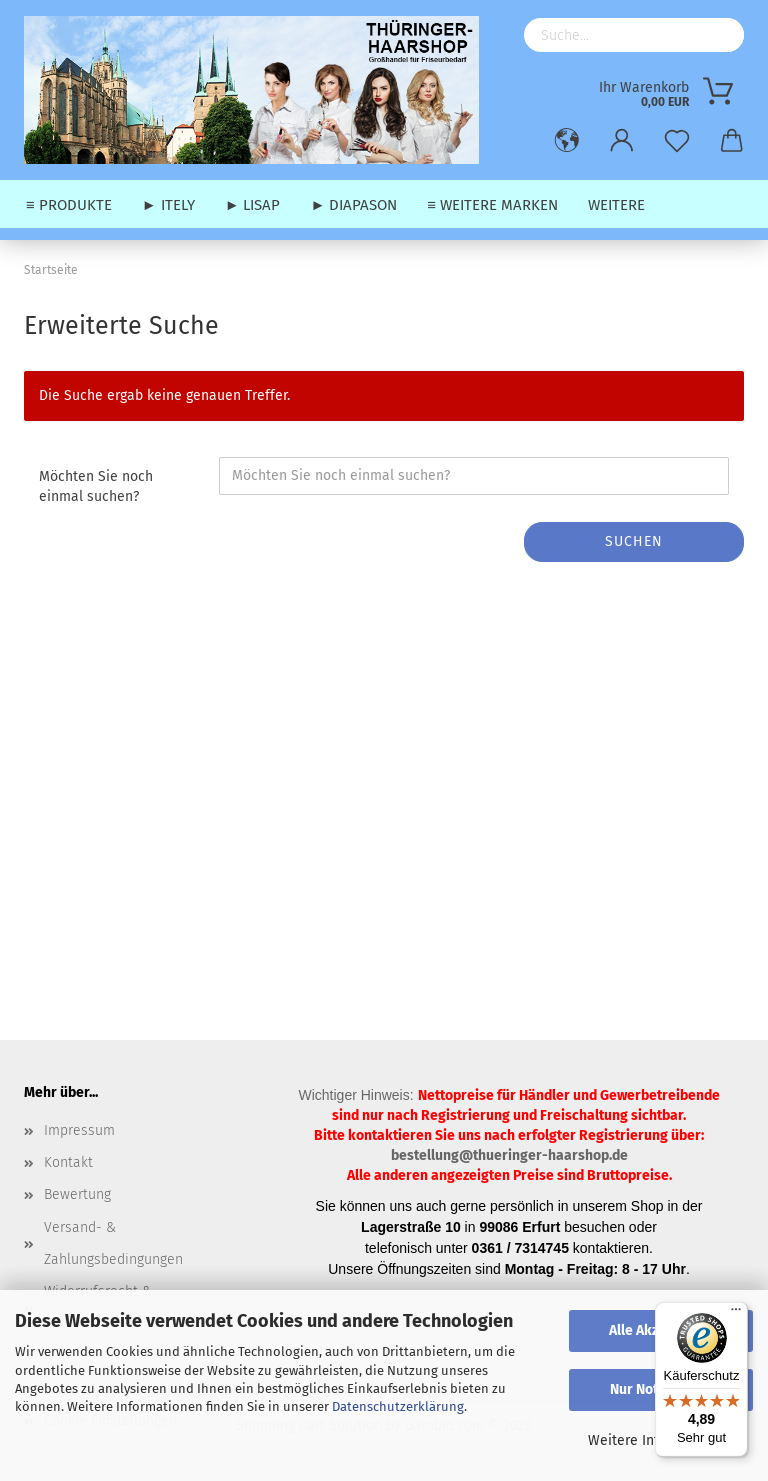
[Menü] (736, 1314)
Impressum (79, 1130)
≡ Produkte (69, 205)
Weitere (616, 205)
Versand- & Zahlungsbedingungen (113, 1243)
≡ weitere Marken (492, 205)
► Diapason (353, 205)
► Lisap (253, 205)
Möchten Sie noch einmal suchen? (96, 486)
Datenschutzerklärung (398, 1406)
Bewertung (77, 1194)
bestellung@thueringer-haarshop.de (509, 1155)
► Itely (168, 205)
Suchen (634, 541)
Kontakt (68, 1162)
